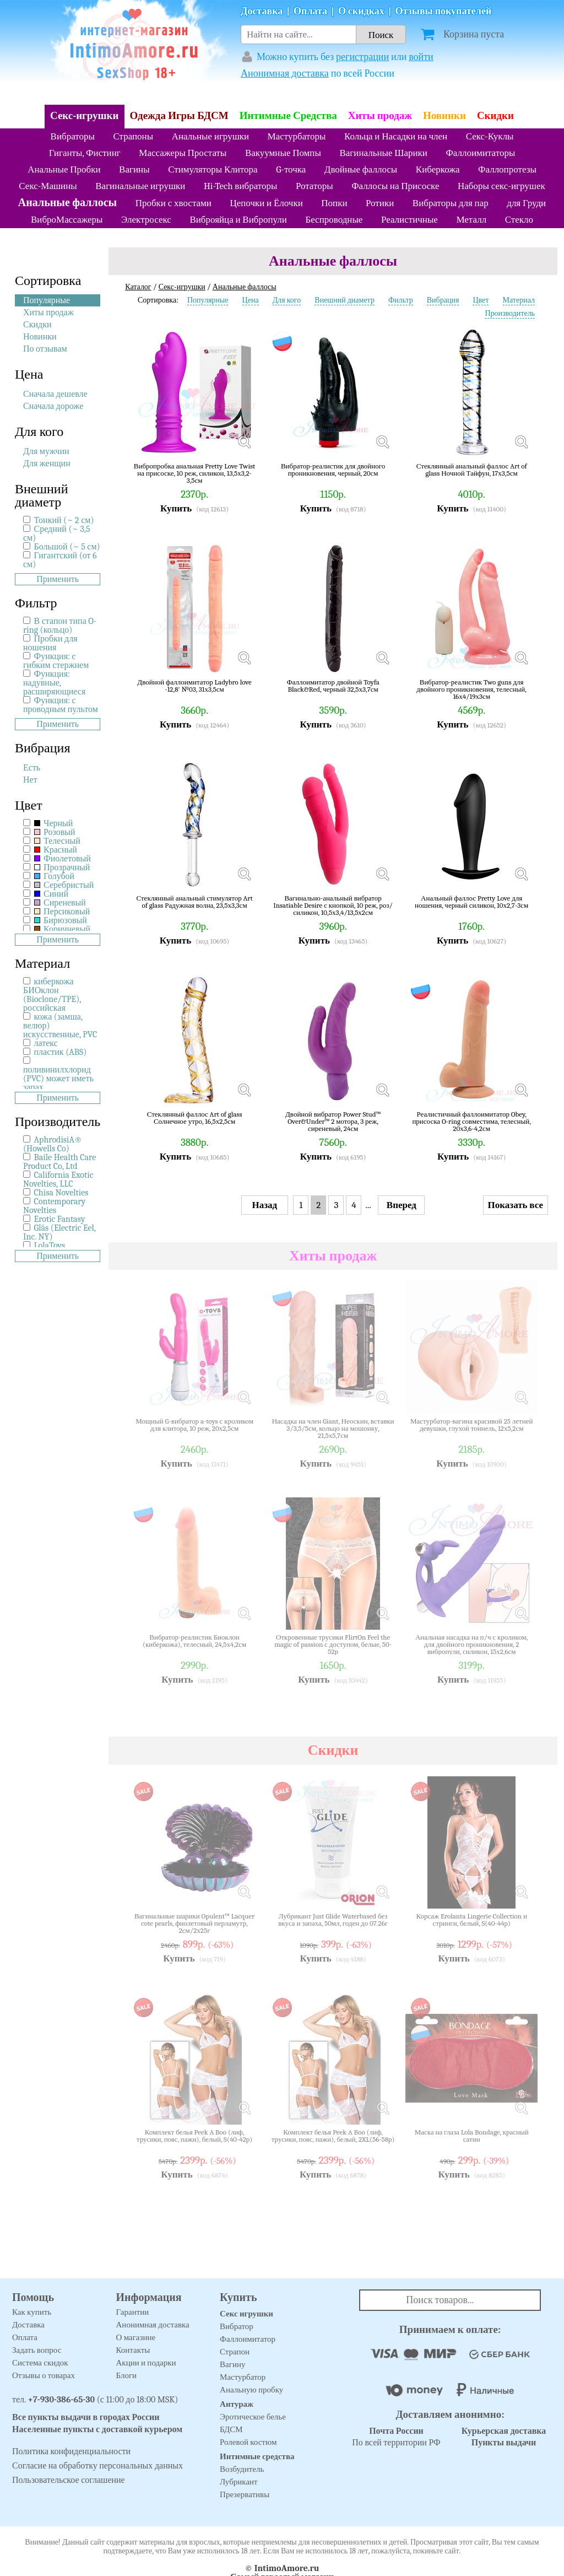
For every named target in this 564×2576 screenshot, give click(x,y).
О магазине (136, 2337)
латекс (46, 1043)
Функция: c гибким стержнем (56, 660)
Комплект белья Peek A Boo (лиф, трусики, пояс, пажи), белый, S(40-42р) (194, 2135)
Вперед (401, 1205)
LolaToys (50, 1246)
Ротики (380, 203)
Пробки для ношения (50, 643)
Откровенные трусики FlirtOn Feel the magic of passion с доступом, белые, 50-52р (333, 1644)
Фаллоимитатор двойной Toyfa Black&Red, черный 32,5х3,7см (332, 685)
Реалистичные (409, 219)
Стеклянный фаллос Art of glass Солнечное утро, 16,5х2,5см (194, 1118)
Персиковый (62, 912)
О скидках (361, 11)
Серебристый (64, 885)
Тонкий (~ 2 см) (64, 520)
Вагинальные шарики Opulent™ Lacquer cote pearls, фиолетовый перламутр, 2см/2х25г (194, 1923)
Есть (31, 768)
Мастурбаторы (297, 136)
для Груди (526, 203)
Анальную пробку (251, 2390)
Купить (176, 508)
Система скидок (40, 2363)
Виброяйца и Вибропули (237, 219)
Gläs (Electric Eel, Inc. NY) (59, 1232)
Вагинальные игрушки (140, 186)
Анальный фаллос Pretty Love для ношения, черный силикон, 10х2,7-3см (471, 901)
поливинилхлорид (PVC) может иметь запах (58, 1078)
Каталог (138, 287)
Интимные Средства (288, 116)
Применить (57, 579)
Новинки (444, 116)
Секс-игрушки (84, 116)
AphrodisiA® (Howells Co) (52, 1144)
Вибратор (236, 2326)
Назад (265, 1205)
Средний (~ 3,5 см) (56, 533)
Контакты (133, 2350)
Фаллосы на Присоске (395, 186)
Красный (55, 850)
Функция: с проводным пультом (60, 705)
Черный (53, 823)
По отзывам (45, 349)
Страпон (235, 2352)
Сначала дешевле (55, 394)
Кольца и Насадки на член (395, 136)
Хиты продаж (380, 116)
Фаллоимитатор (247, 2339)
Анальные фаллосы (67, 202)
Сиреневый (60, 903)
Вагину (232, 2364)
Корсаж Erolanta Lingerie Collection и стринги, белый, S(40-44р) (471, 1919)
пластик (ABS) (60, 1052)
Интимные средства (257, 2456)
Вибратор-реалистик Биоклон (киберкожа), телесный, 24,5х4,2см (194, 1641)
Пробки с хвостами (173, 203)
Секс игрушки (246, 2314)
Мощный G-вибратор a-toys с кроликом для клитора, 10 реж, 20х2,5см (194, 1425)
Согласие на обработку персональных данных (97, 2465)
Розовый (54, 832)
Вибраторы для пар (451, 203)
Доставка (262, 11)
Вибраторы (73, 136)
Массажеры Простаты (182, 153)
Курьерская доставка (504, 2431)
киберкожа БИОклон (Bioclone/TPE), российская (52, 995)
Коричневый (62, 929)
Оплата (310, 11)
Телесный (57, 841)
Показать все (515, 1205)
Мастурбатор (242, 2377)
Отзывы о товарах (43, 2375)
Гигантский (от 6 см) (60, 560)
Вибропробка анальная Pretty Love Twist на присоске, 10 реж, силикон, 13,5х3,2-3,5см (195, 473)
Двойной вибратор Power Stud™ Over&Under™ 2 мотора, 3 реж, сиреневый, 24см (333, 1121)
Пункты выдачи (503, 2443)
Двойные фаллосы (360, 169)
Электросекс (146, 219)
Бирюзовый (60, 920)
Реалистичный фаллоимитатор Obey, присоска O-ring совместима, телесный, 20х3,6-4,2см (471, 1121)
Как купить (31, 2312)
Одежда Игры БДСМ (179, 116)
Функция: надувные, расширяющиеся (54, 683)
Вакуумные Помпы (283, 153)
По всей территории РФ (396, 2437)
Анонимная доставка (285, 73)
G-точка (291, 169)
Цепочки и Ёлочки (266, 203)
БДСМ (231, 2429)
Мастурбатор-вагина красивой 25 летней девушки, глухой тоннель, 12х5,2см (471, 1425)
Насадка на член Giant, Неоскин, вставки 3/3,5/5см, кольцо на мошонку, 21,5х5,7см (333, 1428)
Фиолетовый (62, 859)
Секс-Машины (48, 186)
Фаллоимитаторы (480, 153)
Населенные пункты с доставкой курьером (97, 2429)
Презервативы (244, 2494)
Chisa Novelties (61, 1193)
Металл (471, 219)
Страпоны (133, 136)
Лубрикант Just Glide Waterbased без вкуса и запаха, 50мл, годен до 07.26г (333, 1919)
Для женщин (46, 463)
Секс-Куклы (490, 136)
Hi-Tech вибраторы (240, 186)
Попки (334, 203)
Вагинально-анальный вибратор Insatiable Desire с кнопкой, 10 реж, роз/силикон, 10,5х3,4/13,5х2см (333, 905)
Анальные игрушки (210, 136)
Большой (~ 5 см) (67, 547)
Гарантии (132, 2312)
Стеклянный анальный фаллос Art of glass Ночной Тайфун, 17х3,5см (471, 469)
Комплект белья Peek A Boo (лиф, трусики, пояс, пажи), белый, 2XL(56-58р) (333, 2135)
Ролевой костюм (248, 2442)
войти (421, 57)
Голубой (54, 876)
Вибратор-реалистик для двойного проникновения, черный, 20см (333, 469)
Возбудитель (242, 2469)
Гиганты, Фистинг (85, 153)
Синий (51, 894)
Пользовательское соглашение (68, 2480)
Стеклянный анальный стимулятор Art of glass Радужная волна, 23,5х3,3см (194, 901)
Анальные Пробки (64, 169)
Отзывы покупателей (443, 11)
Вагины (134, 169)
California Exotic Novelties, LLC (58, 1179)
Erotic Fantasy (59, 1219)
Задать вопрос (36, 2350)
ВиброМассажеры (67, 219)
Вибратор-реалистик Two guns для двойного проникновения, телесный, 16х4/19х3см (471, 689)
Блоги (126, 2375)
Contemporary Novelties (54, 1206)
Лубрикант (239, 2482)
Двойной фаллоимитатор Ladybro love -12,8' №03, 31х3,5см (194, 685)
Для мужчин (46, 451)
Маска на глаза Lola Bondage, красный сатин (472, 2135)
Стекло (519, 219)
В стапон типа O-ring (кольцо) (59, 625)
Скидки (495, 116)
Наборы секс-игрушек (501, 186)
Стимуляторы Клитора (213, 169)
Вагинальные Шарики (383, 153)
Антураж (236, 2404)
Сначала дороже (53, 406)
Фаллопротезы (507, 169)
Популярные (46, 300)
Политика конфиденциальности (71, 2451)
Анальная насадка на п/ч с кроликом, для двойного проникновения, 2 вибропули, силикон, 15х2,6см (471, 1644)
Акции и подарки (146, 2363)
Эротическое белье (253, 2417)
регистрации (362, 57)
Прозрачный (62, 867)
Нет (30, 780)
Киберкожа (438, 169)
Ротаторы (314, 186)
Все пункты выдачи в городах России (86, 2417)
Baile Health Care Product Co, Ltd (59, 1161)
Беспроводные (333, 219)
